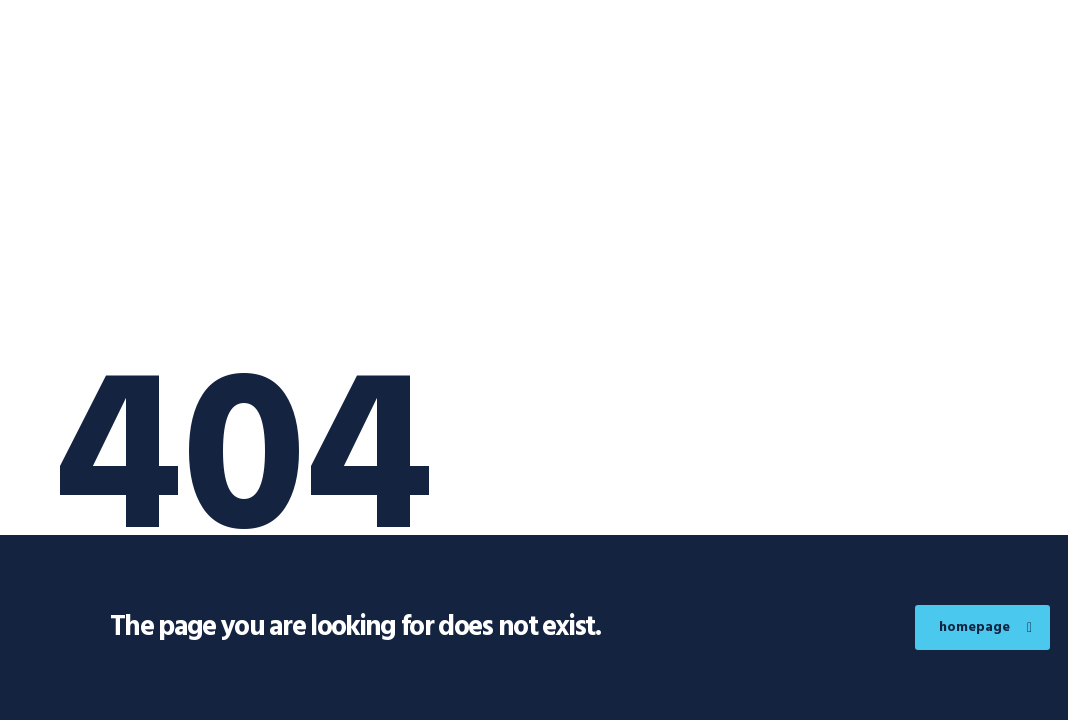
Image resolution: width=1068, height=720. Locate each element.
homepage (985, 627)
